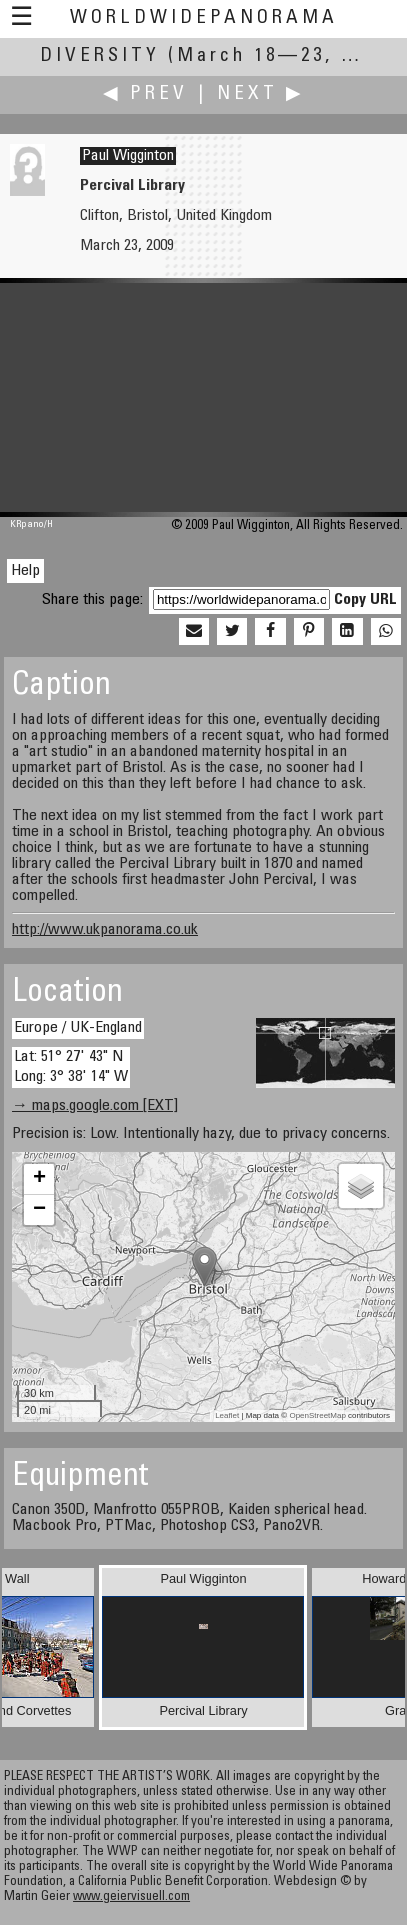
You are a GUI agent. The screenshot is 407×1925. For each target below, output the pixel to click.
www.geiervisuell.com (131, 1897)
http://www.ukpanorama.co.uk (105, 930)
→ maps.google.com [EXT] (95, 1106)
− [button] (39, 1210)
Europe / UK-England (78, 1028)
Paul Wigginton (128, 156)
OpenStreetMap (317, 1415)
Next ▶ (261, 94)
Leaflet (227, 1415)
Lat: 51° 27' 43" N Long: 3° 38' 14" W (71, 1066)
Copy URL (365, 600)
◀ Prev (145, 94)
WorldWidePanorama (204, 18)
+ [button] (39, 1179)
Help (25, 571)
